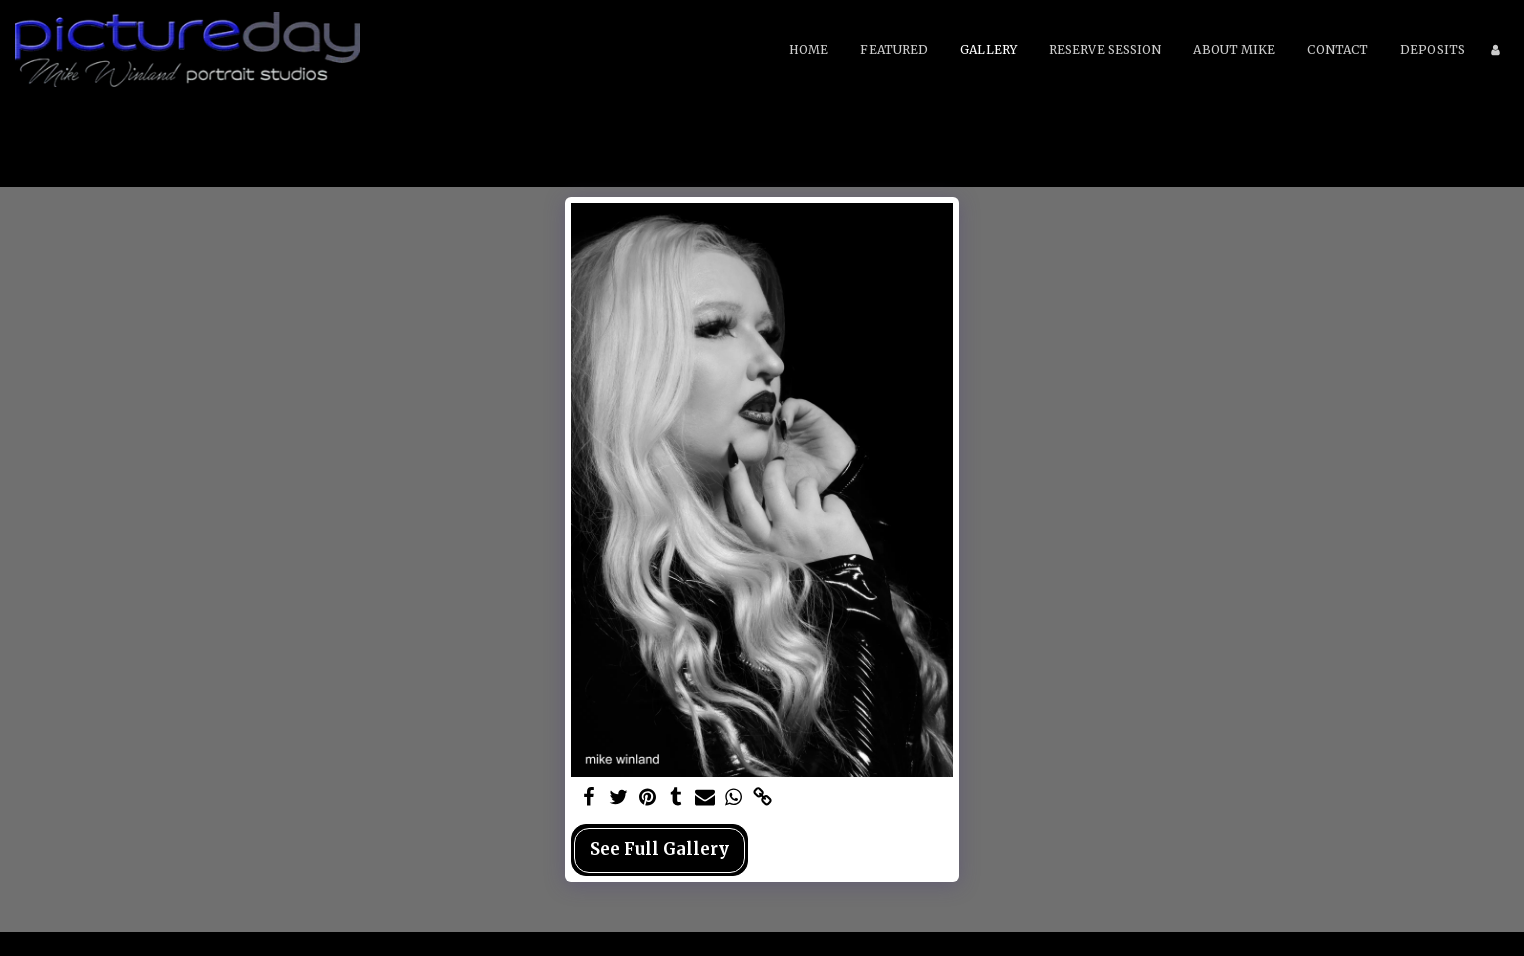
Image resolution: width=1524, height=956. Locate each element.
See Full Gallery (659, 849)
